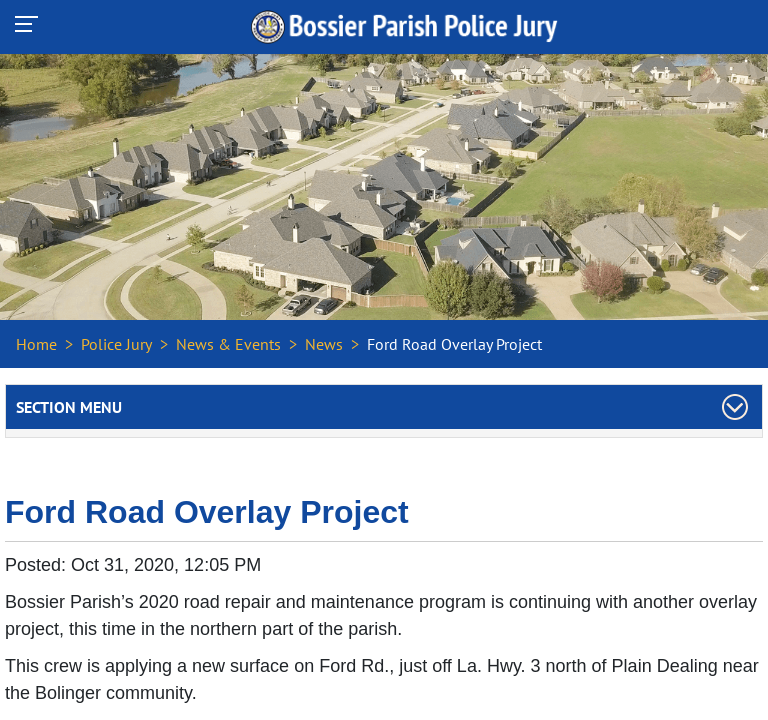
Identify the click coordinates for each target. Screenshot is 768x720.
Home (36, 344)
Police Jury (116, 344)
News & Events (228, 344)
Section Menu (69, 407)
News (324, 344)
